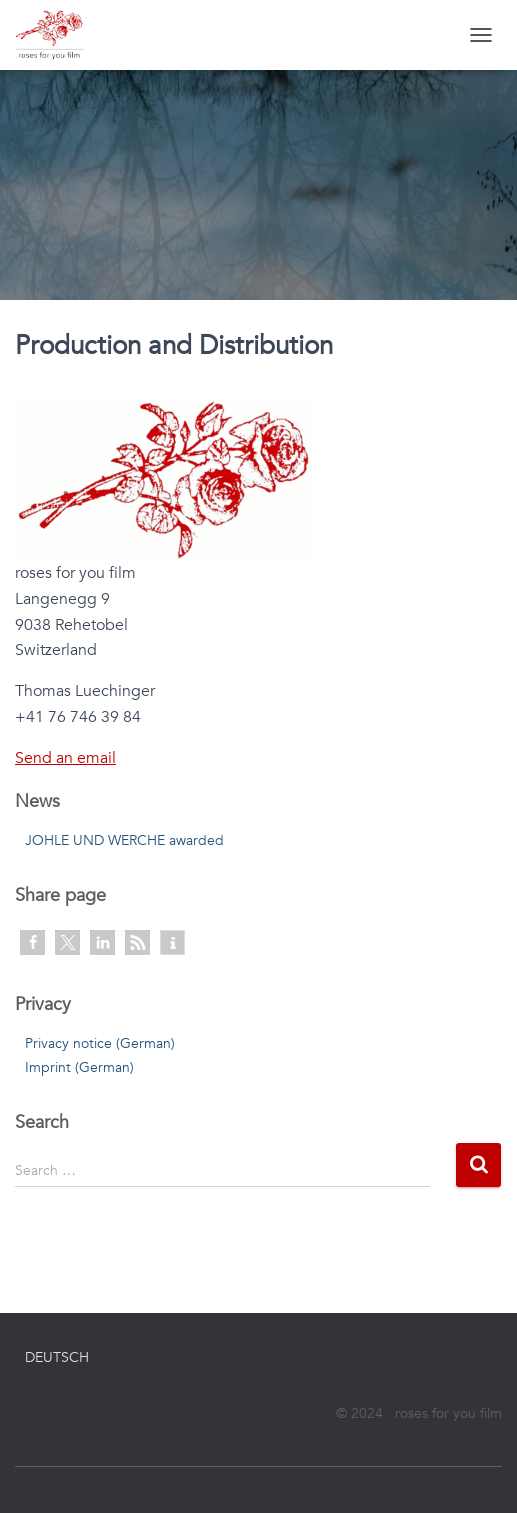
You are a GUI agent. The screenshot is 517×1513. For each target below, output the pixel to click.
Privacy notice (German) (100, 1043)
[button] (32, 942)
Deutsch (57, 1357)
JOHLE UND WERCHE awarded (124, 840)
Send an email (65, 758)
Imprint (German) (79, 1067)
